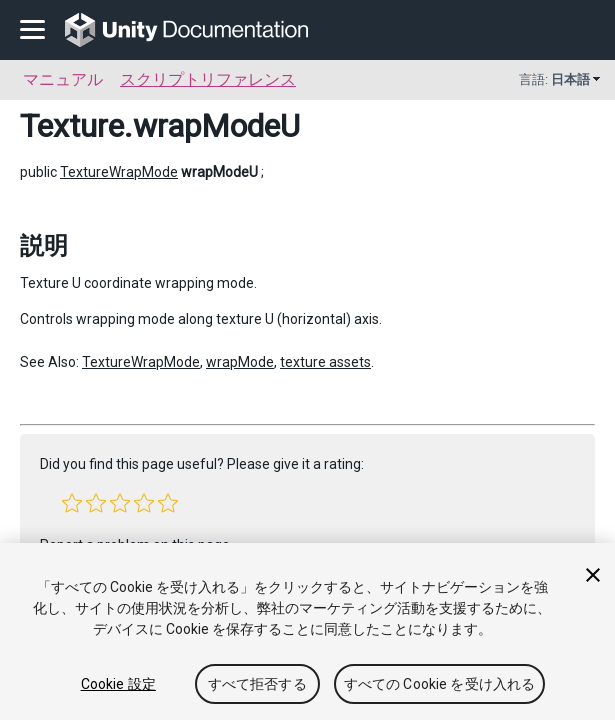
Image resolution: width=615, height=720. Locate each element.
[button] (72, 503)
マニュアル (63, 79)
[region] (307, 631)
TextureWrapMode (119, 172)
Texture (72, 126)
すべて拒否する (257, 684)
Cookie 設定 (118, 684)
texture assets (325, 362)
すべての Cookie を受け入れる (440, 684)
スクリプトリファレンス (208, 79)
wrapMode (240, 362)
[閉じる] (593, 575)
